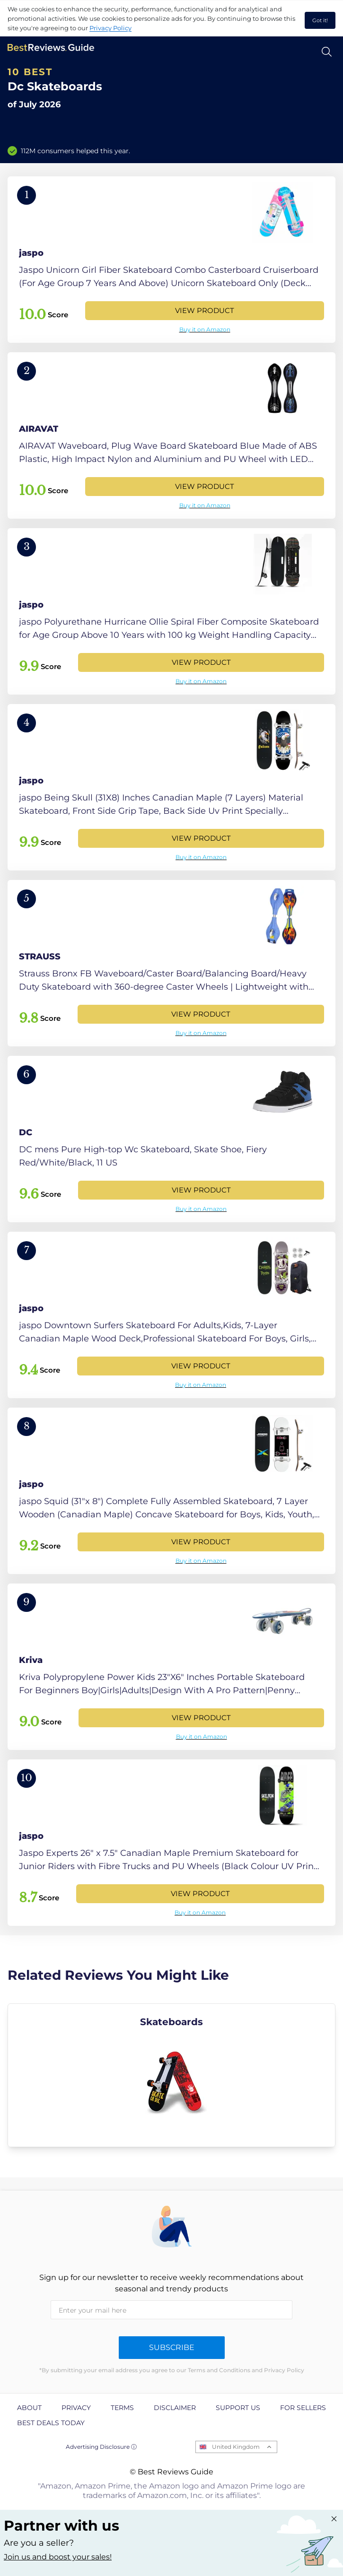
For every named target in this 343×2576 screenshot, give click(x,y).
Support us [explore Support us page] (238, 2407)
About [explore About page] (29, 2407)
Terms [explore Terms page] (122, 2407)
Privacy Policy (110, 28)
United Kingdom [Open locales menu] (236, 2446)
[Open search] (327, 52)
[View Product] (171, 259)
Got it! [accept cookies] (320, 20)
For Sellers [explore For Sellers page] (303, 2407)
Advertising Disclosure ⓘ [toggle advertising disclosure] (101, 2446)
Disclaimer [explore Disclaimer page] (175, 2407)
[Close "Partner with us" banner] (334, 2518)
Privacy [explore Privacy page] (76, 2407)
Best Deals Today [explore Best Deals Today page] (51, 2423)
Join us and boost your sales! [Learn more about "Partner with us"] (58, 2556)
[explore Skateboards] (171, 2075)
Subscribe (171, 2347)
